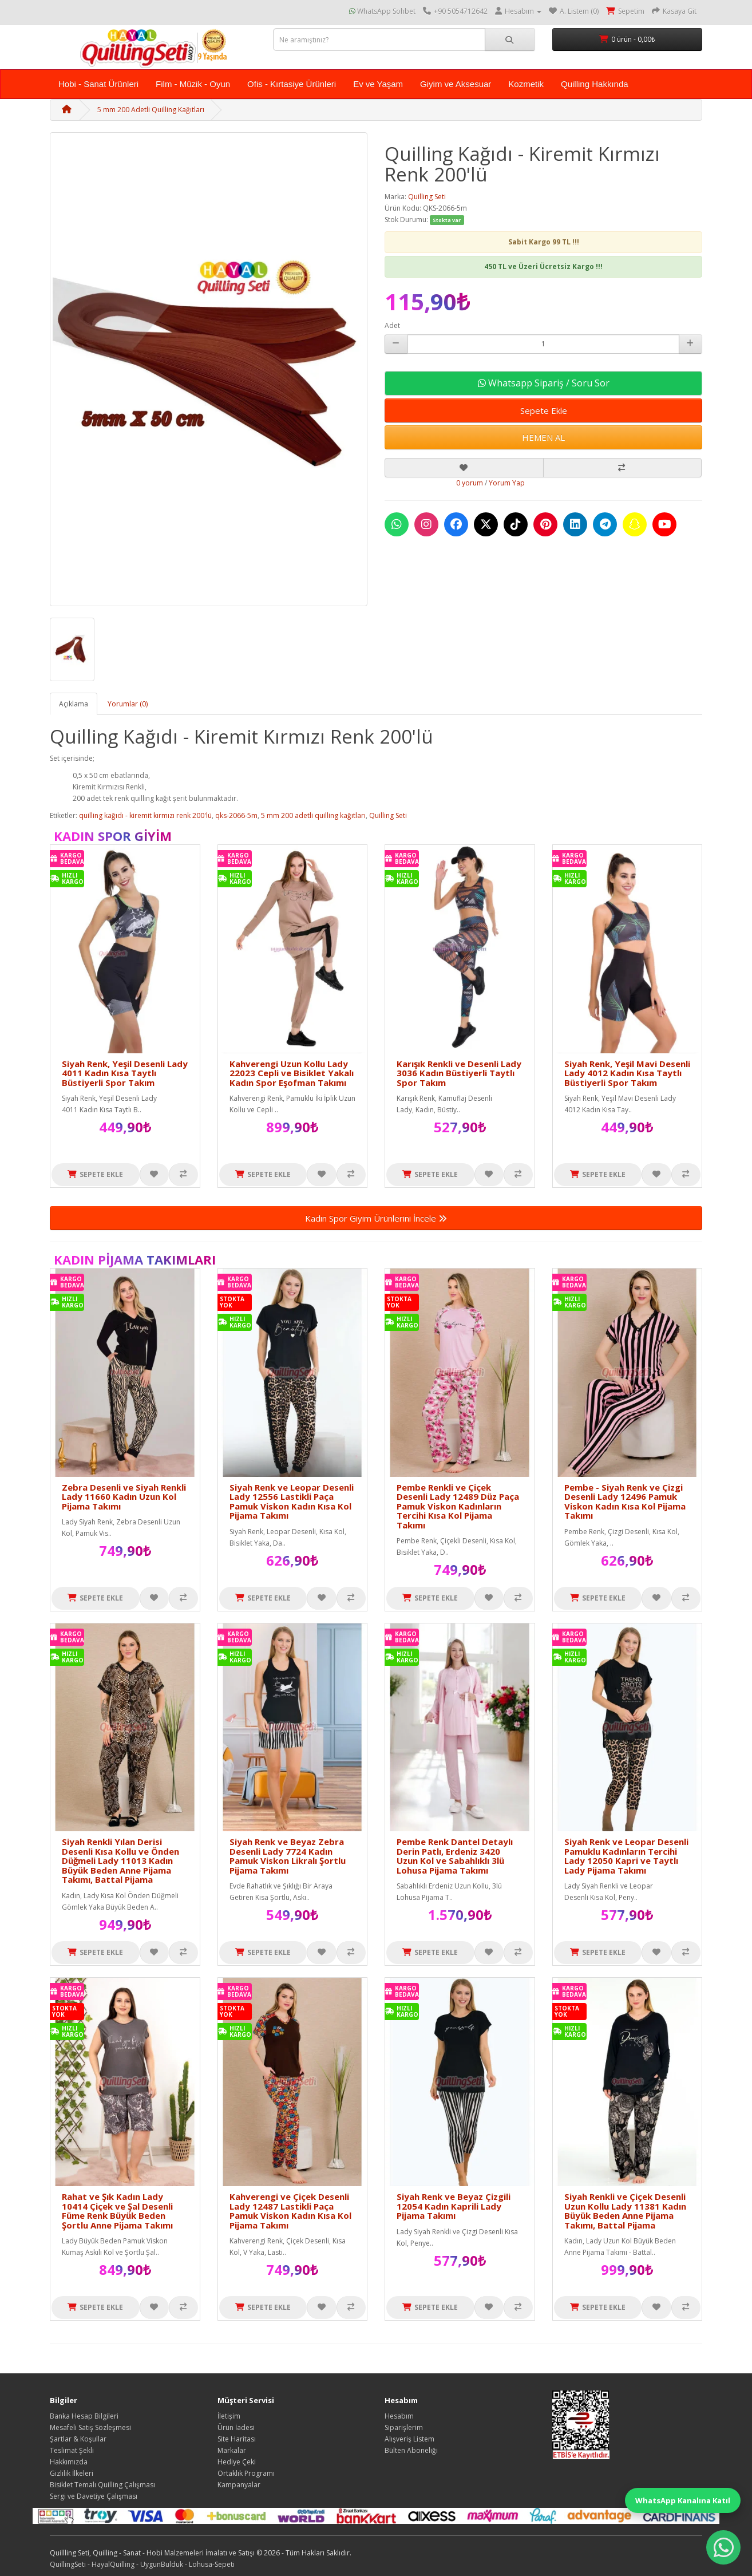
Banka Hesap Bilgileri (84, 2416)
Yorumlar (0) (128, 704)
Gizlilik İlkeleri (71, 2473)
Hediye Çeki (236, 2462)
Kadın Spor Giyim (113, 835)
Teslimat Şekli (72, 2450)
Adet (392, 325)
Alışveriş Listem (409, 2439)
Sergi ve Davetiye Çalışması (93, 2496)
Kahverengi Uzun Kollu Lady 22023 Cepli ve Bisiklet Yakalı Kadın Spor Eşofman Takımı (291, 1073)
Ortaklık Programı (246, 2473)
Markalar (231, 2450)
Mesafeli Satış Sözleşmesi (90, 2427)
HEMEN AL (543, 437)
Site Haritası (236, 2439)
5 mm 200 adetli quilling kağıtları (313, 815)
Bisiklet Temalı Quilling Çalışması (102, 2485)
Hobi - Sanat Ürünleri (98, 84)
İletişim (228, 2416)
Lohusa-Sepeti (212, 2564)
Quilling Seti (427, 197)
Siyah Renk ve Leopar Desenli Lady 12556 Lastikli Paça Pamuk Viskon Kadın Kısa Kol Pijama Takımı (291, 1501)
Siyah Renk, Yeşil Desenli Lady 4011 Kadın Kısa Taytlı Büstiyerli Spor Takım (125, 1073)
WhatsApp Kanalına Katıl (682, 2500)
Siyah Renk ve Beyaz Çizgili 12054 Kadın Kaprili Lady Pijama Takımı (453, 2206)
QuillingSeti (68, 2564)
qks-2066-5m (236, 815)
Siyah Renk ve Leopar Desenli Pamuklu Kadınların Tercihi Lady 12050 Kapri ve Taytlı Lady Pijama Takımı (626, 1856)
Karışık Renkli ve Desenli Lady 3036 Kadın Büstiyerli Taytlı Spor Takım (459, 1073)
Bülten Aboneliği (411, 2450)
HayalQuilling (113, 2564)
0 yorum (469, 483)
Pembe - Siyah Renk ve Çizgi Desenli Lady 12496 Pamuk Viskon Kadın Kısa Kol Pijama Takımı (625, 1501)
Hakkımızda (69, 2462)
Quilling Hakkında (594, 84)
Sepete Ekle (543, 410)
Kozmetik (526, 84)
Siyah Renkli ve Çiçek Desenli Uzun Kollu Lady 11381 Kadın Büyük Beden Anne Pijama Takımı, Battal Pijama (625, 2211)
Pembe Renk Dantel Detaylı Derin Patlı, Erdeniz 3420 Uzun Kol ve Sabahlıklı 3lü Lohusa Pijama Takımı (455, 1856)
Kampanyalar (238, 2485)
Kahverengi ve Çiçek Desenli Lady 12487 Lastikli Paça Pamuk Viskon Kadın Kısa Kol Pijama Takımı (290, 2211)
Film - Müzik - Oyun (193, 84)
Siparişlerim (404, 2427)
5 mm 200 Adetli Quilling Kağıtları (150, 109)
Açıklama (73, 704)
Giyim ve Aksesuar (455, 84)
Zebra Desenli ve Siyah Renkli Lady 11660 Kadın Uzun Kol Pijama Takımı (124, 1496)
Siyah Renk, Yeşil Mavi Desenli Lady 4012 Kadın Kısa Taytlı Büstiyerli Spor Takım (627, 1073)
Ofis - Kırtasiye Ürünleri (291, 84)
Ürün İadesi (236, 2427)
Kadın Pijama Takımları (135, 1259)
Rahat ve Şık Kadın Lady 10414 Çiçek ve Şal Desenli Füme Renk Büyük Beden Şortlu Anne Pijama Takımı (117, 2211)
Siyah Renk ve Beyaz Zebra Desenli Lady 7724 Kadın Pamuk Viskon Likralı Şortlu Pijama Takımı (287, 1856)
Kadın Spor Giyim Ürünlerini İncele (376, 1218)
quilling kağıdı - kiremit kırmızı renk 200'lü (145, 815)
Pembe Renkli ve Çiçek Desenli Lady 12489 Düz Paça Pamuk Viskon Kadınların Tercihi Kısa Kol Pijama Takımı (458, 1506)
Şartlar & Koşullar (78, 2439)
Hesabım (399, 2416)
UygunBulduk (161, 2564)
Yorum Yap (507, 483)
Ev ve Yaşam (378, 84)
